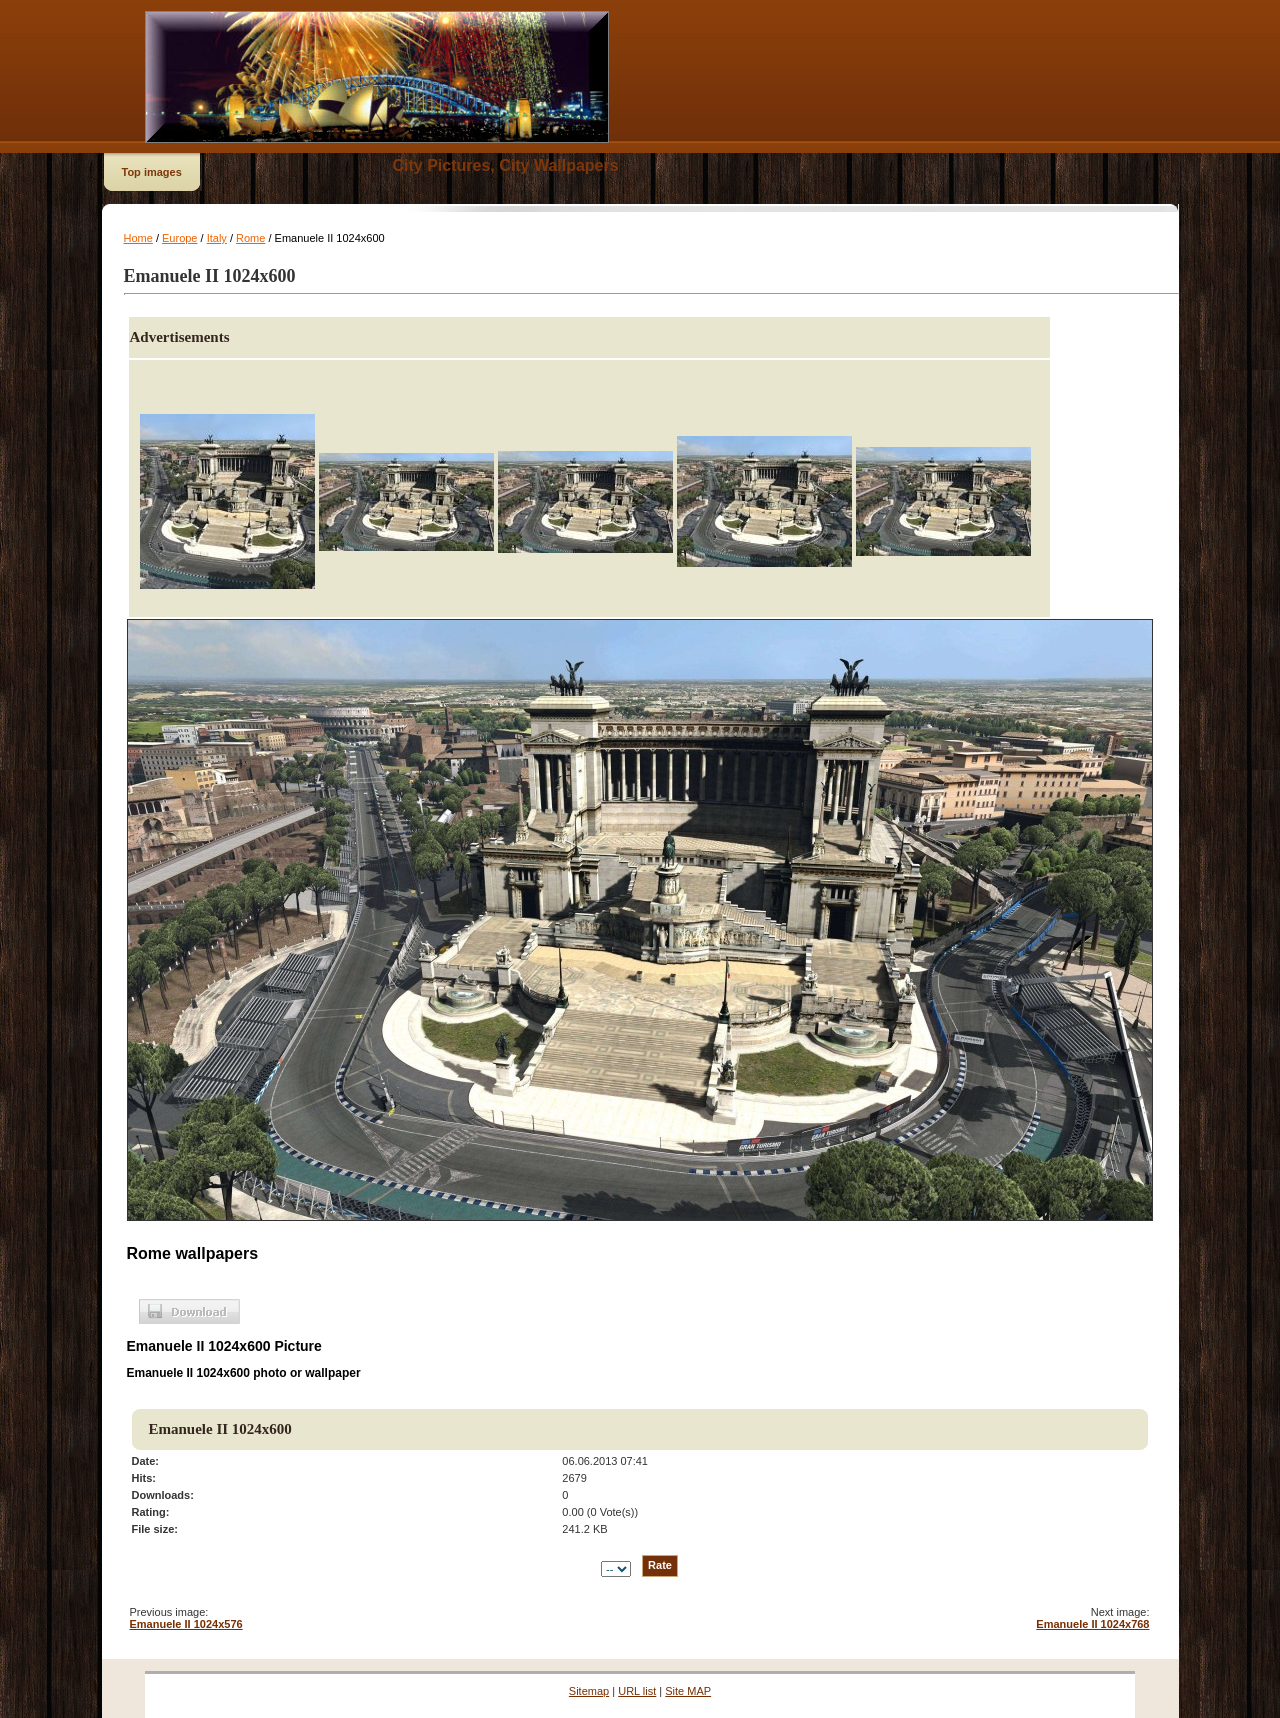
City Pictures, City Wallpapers (506, 165)
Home (138, 238)
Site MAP (688, 1691)
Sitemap (589, 1691)
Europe (179, 238)
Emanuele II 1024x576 (186, 1624)
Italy (217, 238)
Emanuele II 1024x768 (1092, 1624)
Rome (250, 238)
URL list (637, 1691)
